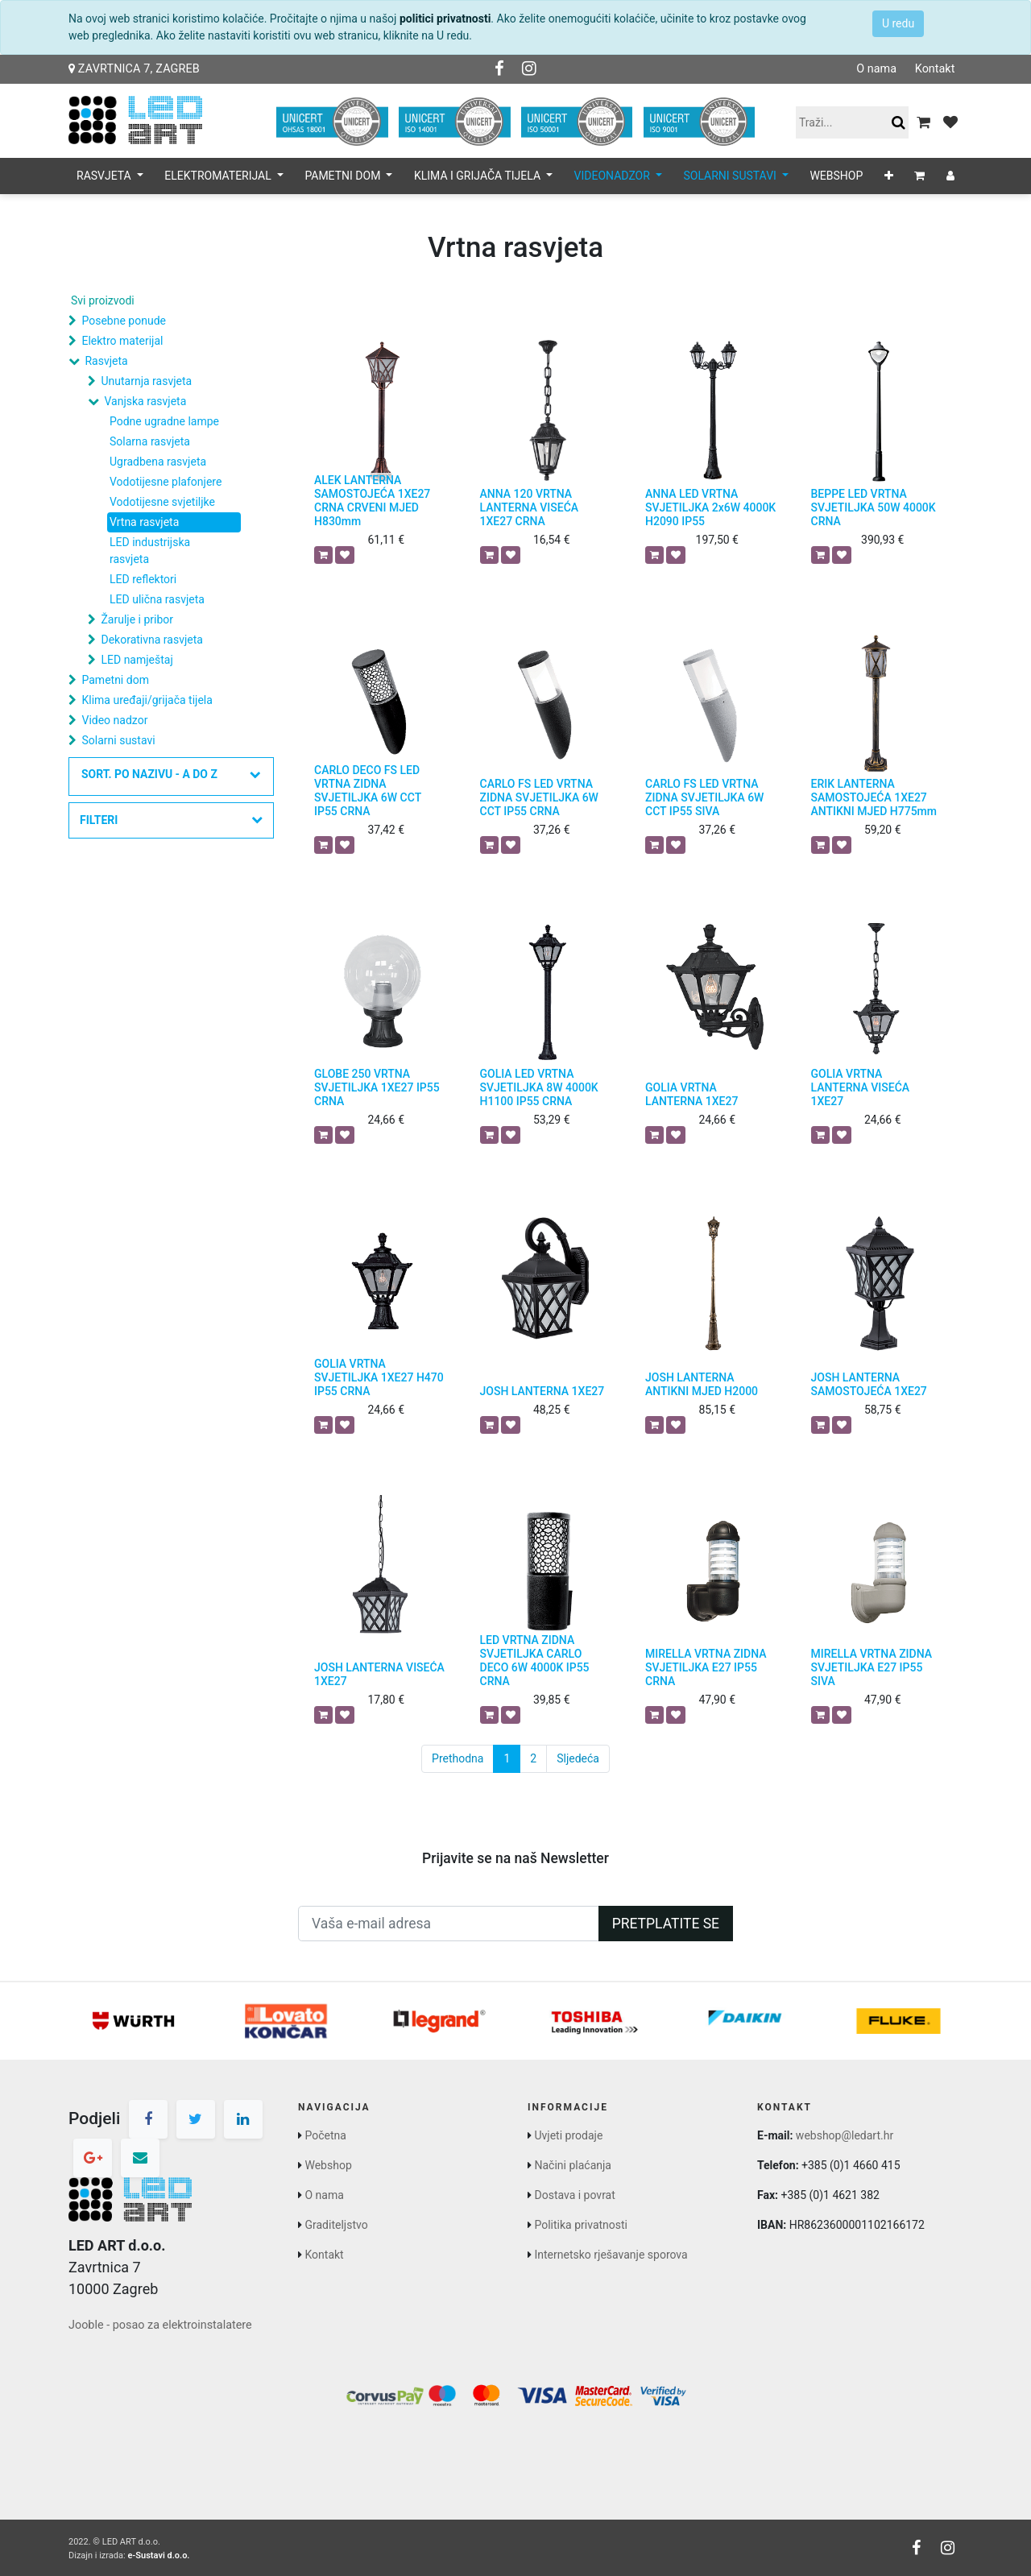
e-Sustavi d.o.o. (158, 2555)
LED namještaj (136, 659)
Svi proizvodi (103, 300)
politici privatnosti (445, 18)
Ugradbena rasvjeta (158, 461)
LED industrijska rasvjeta (150, 550)
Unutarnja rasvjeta (146, 381)
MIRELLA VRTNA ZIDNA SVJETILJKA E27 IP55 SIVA (872, 1667)
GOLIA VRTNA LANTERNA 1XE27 (691, 1094)
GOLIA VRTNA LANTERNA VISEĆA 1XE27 (860, 1087)
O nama (875, 69)
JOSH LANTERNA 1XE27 (542, 1391)
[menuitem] (836, 176)
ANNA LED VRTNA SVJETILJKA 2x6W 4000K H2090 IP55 (710, 507)
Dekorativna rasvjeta (151, 639)
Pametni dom (114, 679)
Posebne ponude (123, 320)
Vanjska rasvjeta (145, 401)
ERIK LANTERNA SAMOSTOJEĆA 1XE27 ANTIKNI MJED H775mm (874, 797)
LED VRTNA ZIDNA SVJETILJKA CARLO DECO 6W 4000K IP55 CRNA (535, 1660)
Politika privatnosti (580, 2224)
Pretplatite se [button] (665, 1923)
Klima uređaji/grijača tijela (146, 700)
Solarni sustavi (118, 740)
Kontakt (934, 69)
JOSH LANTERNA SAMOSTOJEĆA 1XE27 (869, 1384)
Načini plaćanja (572, 2165)
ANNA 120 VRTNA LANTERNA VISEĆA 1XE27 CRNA (529, 507)
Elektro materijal (122, 340)
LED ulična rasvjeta (157, 599)
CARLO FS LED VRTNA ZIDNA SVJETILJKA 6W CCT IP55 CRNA (539, 797)
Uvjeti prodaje (568, 2135)
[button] (888, 176)
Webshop (327, 2165)
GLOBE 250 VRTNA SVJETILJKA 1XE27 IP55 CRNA (377, 1087)
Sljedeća (578, 1758)
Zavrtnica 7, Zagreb (134, 69)
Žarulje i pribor (137, 619)
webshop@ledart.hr (844, 2135)
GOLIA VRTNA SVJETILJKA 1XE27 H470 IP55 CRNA (379, 1377)
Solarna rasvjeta (150, 441)
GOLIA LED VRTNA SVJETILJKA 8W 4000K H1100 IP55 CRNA (539, 1087)
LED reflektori (143, 579)
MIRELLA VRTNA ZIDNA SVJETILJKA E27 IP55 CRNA (706, 1667)
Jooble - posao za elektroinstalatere (160, 2325)
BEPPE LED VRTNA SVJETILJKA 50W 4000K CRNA (873, 507)
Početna (325, 2135)
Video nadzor (114, 720)
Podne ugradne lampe (164, 421)
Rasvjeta (106, 360)
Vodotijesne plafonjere (166, 481)
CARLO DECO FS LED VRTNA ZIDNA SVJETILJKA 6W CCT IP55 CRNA (367, 790)
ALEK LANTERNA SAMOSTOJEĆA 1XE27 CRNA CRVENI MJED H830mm (372, 500)
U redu (898, 23)
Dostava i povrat (574, 2195)
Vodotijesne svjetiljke (162, 501)
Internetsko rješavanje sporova (610, 2254)
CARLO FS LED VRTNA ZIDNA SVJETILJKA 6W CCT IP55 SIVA (704, 797)
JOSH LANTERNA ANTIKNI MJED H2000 (701, 1384)
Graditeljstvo (335, 2224)
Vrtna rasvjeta (144, 522)
